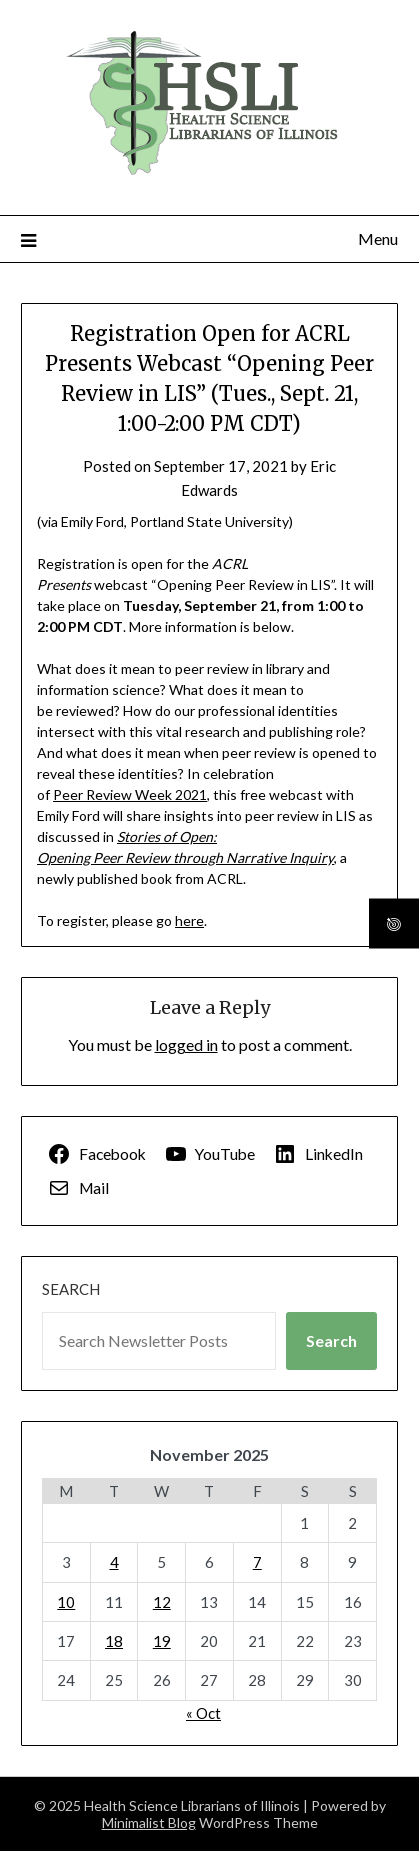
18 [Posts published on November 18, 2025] (114, 1641)
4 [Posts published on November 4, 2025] (114, 1562)
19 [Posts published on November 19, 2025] (162, 1641)
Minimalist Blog (149, 1822)
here (189, 920)
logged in (186, 1044)
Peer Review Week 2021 (130, 794)
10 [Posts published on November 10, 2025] (66, 1602)
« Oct (203, 1713)
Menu (378, 238)
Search (71, 1289)
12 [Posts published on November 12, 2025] (162, 1602)
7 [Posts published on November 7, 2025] (257, 1562)
